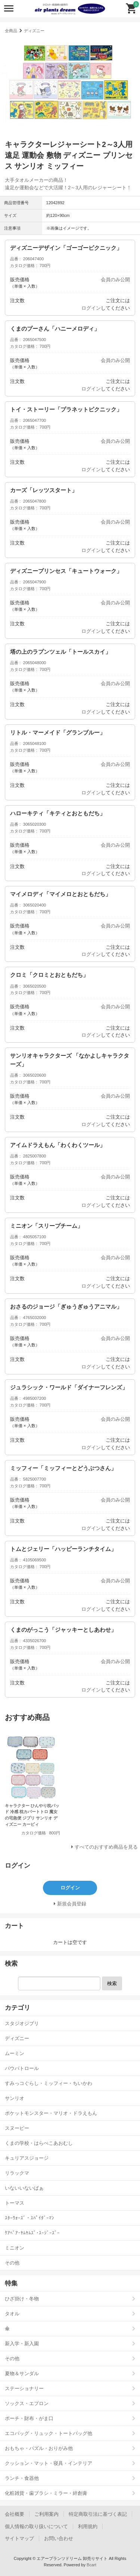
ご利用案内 (46, 2514)
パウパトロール (22, 2068)
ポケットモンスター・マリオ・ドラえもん (51, 2113)
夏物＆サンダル (22, 2373)
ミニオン (14, 2248)
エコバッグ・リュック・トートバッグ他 (48, 2433)
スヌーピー (17, 2128)
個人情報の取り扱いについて (36, 2526)
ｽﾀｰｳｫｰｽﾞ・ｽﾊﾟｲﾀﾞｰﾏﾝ (29, 2218)
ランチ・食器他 (22, 2478)
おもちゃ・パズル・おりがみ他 (39, 2448)
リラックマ (17, 2173)
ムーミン (14, 2053)
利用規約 (87, 2526)
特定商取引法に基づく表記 (98, 2514)
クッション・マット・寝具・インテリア (48, 2463)
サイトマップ (19, 2538)
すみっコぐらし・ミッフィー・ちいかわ (48, 2083)
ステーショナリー (24, 2388)
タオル (12, 2313)
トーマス (14, 2203)
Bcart (91, 2565)
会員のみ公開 (115, 279)
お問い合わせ (58, 2538)
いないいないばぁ (24, 2188)
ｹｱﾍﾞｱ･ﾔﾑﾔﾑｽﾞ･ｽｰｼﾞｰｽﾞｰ (32, 2233)
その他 (12, 2263)
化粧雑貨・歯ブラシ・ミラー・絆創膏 (46, 2493)
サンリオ (14, 2098)
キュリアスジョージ (27, 2158)
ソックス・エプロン (27, 2403)
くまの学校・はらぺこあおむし (39, 2143)
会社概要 (14, 2514)
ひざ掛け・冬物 (22, 2298)
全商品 (11, 30)
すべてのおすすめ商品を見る (106, 1847)
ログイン (91, 308)
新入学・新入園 (22, 2343)
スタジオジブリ (22, 2023)
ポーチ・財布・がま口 (29, 2418)
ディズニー (34, 30)
